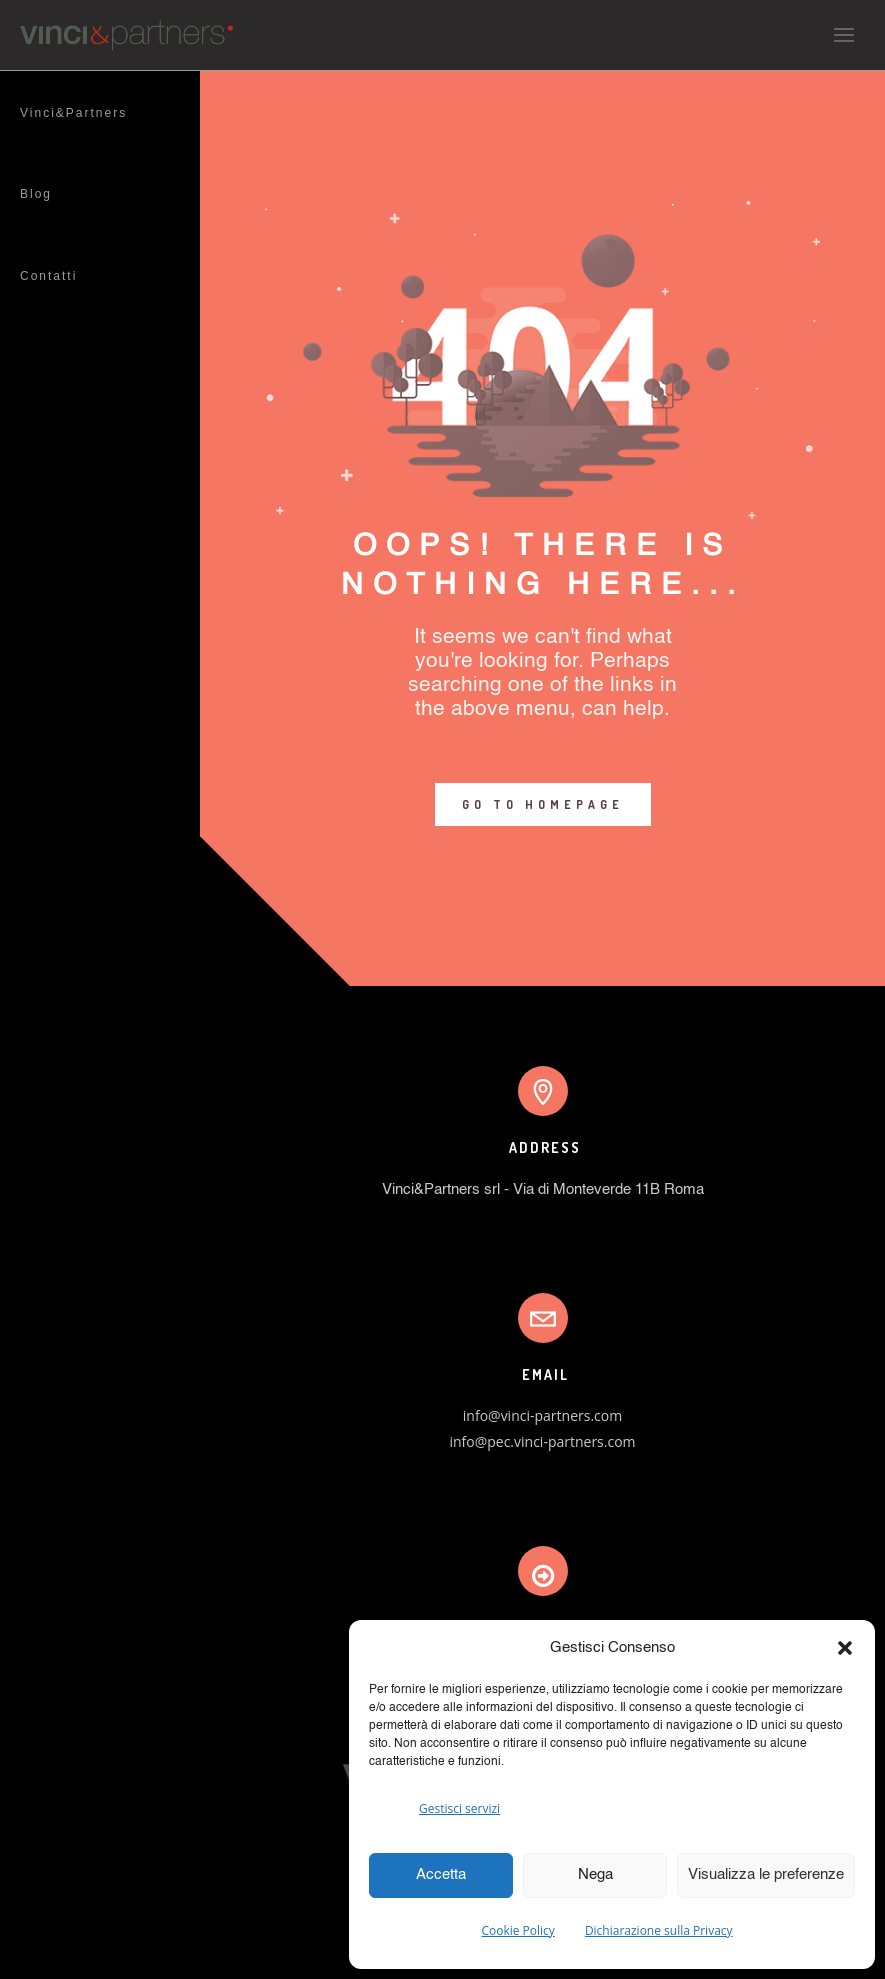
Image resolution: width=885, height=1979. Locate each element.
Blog (36, 194)
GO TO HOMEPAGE (543, 804)
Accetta (441, 1874)
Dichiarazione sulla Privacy (659, 1930)
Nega (595, 1874)
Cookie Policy (517, 1930)
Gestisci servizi (459, 1808)
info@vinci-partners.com (542, 1415)
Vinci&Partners (73, 113)
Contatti (48, 276)
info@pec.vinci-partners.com (542, 1441)
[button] (845, 1648)
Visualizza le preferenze (766, 1874)
